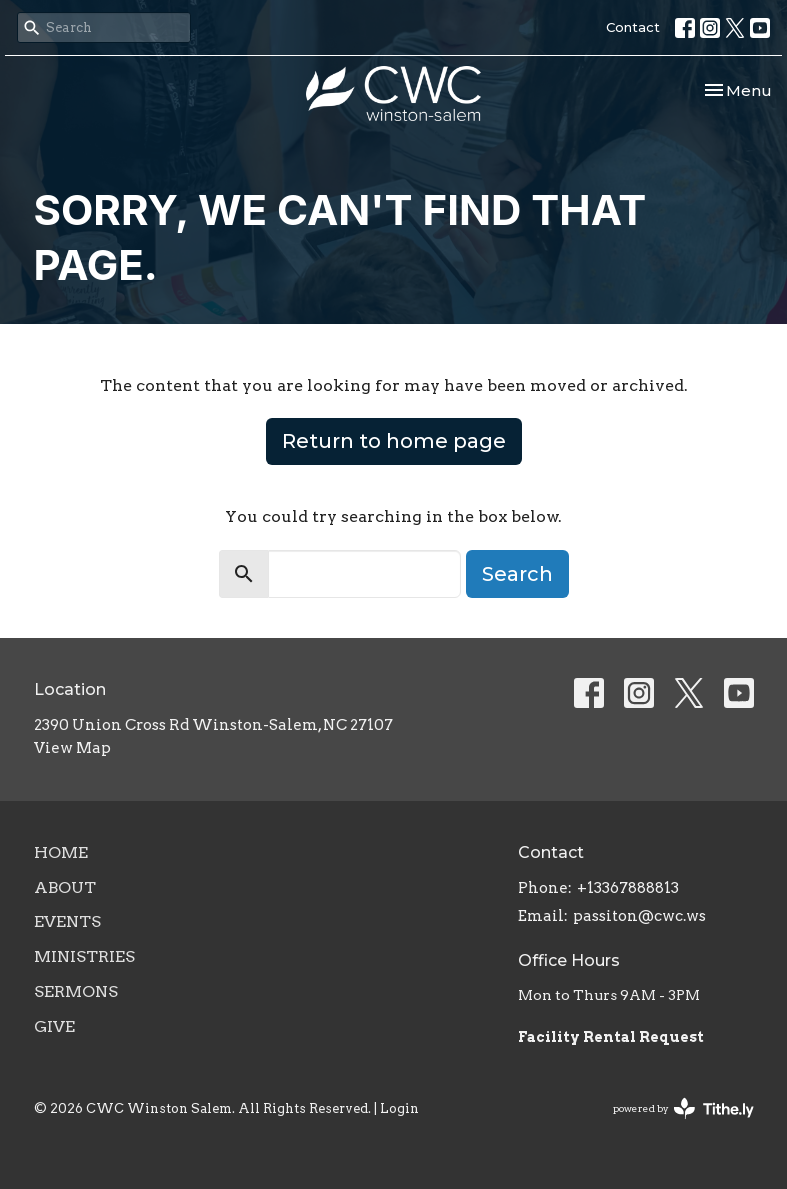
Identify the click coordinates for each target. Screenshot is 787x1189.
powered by (683, 1108)
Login (399, 1108)
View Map (72, 748)
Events (67, 921)
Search (517, 574)
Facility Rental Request (612, 1037)
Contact (633, 27)
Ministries (84, 956)
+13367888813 (628, 888)
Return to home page (394, 441)
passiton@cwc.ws (639, 916)
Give (54, 1026)
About (65, 887)
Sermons (76, 991)
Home (61, 852)
